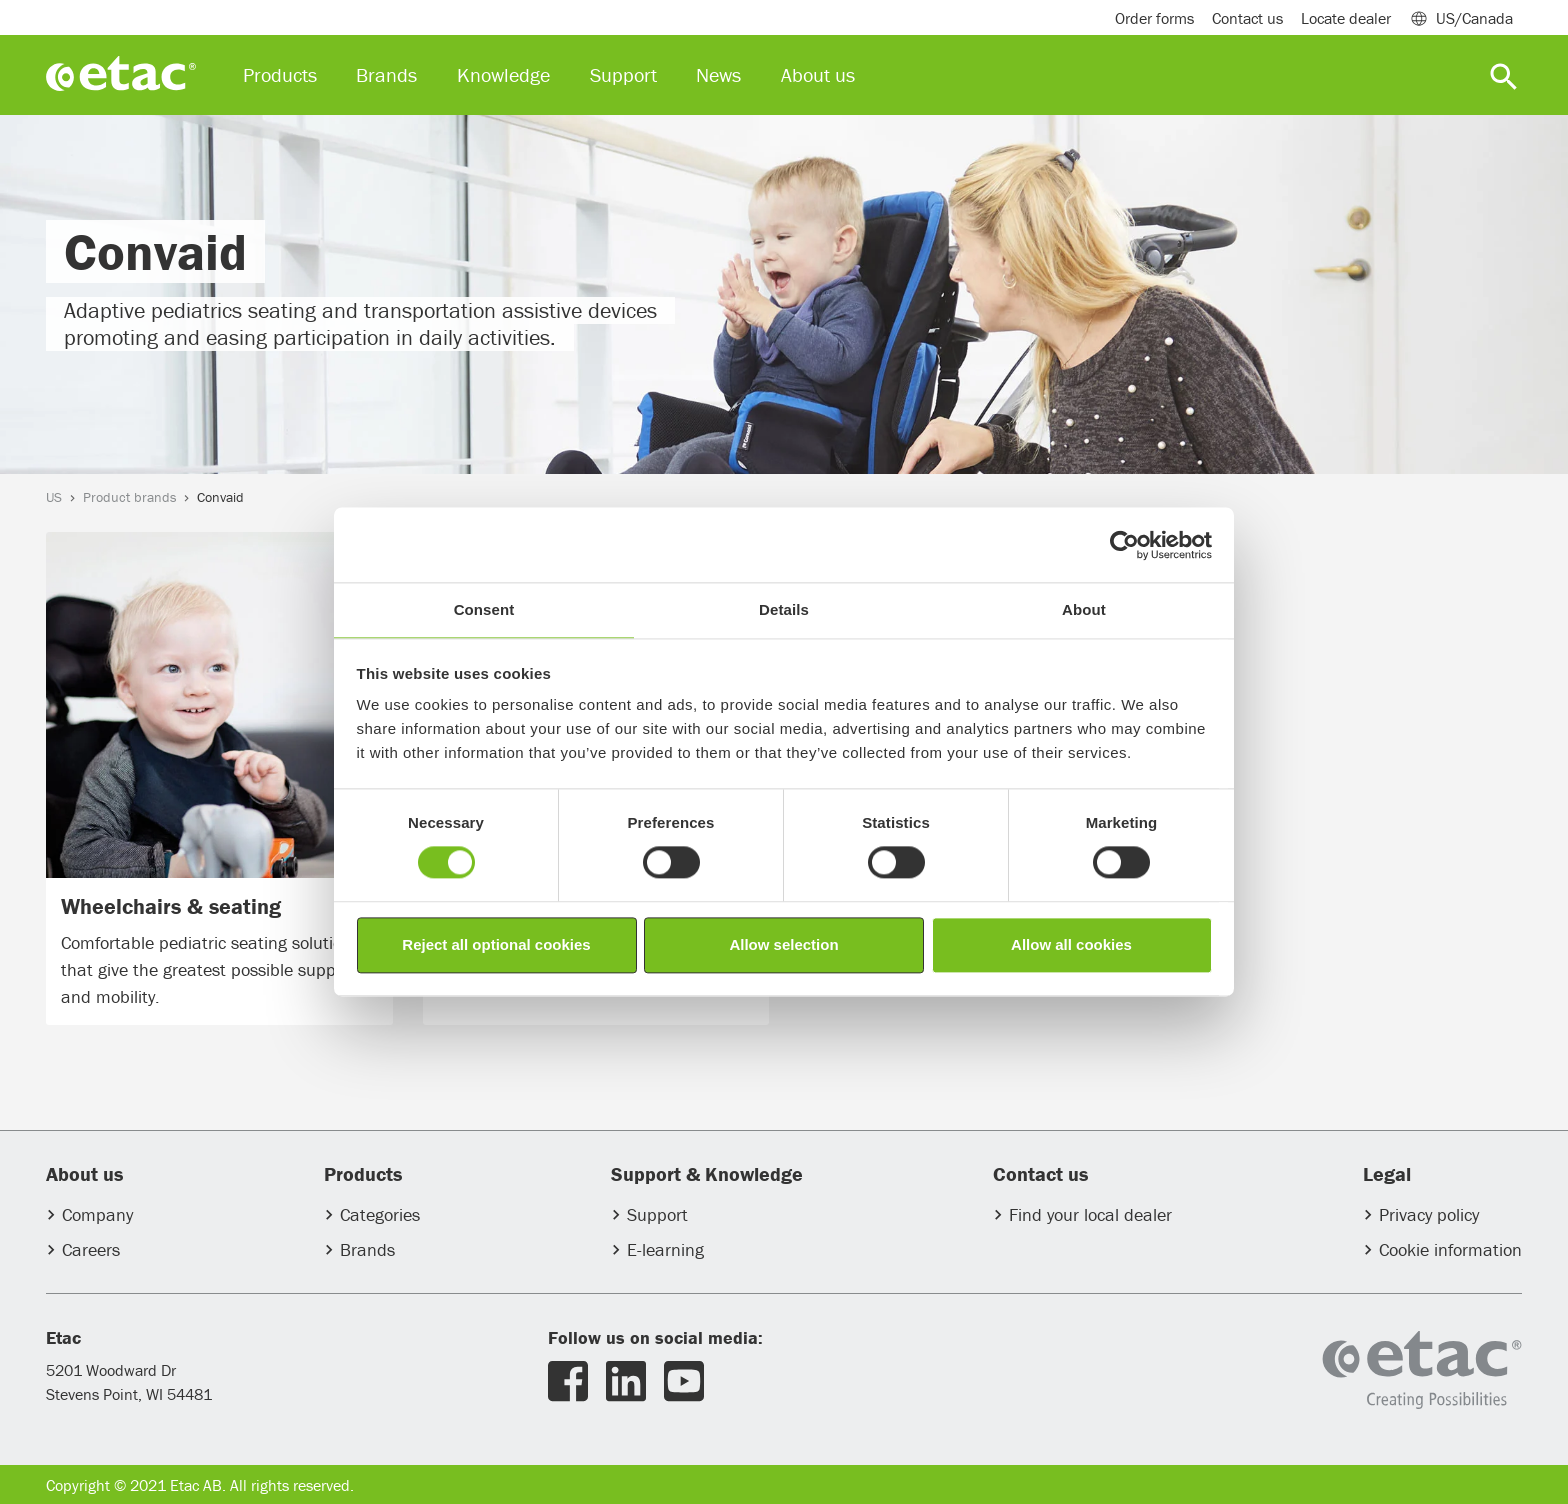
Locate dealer (1346, 18)
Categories (380, 1214)
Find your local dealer (1090, 1214)
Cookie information (1450, 1249)
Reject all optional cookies (496, 944)
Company (97, 1214)
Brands (367, 1249)
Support (657, 1214)
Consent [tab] (484, 609)
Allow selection (783, 944)
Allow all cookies (1071, 944)
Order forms (1154, 18)
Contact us (1247, 18)
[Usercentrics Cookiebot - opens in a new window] (1124, 545)
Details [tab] (784, 609)
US (54, 497)
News (718, 74)
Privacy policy (1429, 1214)
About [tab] (1084, 609)
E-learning (665, 1249)
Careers (91, 1249)
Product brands (130, 497)
